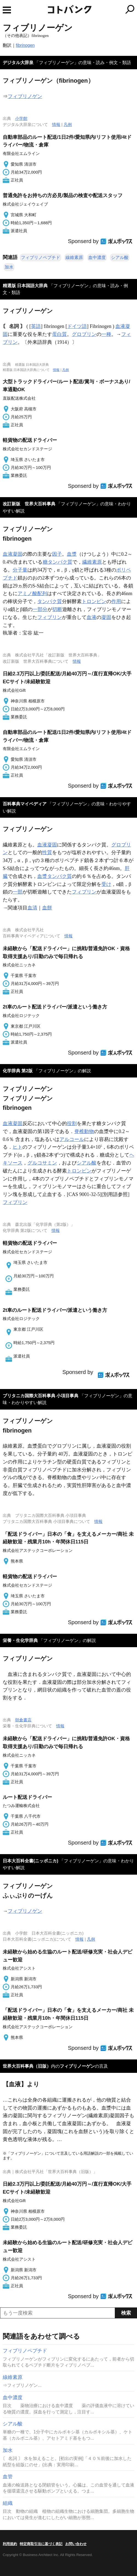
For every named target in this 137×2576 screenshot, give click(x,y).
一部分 (40, 609)
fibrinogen (25, 45)
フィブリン (49, 617)
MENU (7, 10)
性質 (47, 852)
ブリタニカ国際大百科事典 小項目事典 (40, 1395)
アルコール (71, 1139)
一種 (106, 334)
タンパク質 (49, 601)
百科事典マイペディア (25, 804)
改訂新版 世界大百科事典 (29, 504)
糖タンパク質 (57, 562)
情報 (56, 124)
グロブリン (84, 334)
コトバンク (91, 9)
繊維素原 (92, 562)
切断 (57, 609)
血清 (32, 907)
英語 (36, 326)
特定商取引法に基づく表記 (41, 2544)
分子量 (20, 570)
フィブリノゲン (25, 96)
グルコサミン (42, 1163)
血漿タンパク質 (54, 876)
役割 (72, 1123)
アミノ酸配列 (32, 593)
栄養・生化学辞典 (20, 1640)
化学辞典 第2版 (18, 1070)
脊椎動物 (84, 1131)
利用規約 (10, 2544)
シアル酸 (120, 257)
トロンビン (94, 601)
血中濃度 (97, 257)
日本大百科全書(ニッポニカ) (30, 1860)
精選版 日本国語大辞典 (25, 285)
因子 (57, 554)
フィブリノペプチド (40, 257)
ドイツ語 (77, 326)
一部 (17, 892)
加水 (9, 267)
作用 (116, 601)
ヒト (17, 1147)
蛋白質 (59, 334)
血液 (91, 617)
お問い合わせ (76, 2544)
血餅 (47, 907)
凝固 (106, 617)
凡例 (68, 124)
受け (106, 884)
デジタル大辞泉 (18, 62)
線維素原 (74, 257)
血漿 (72, 554)
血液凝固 (12, 554)
